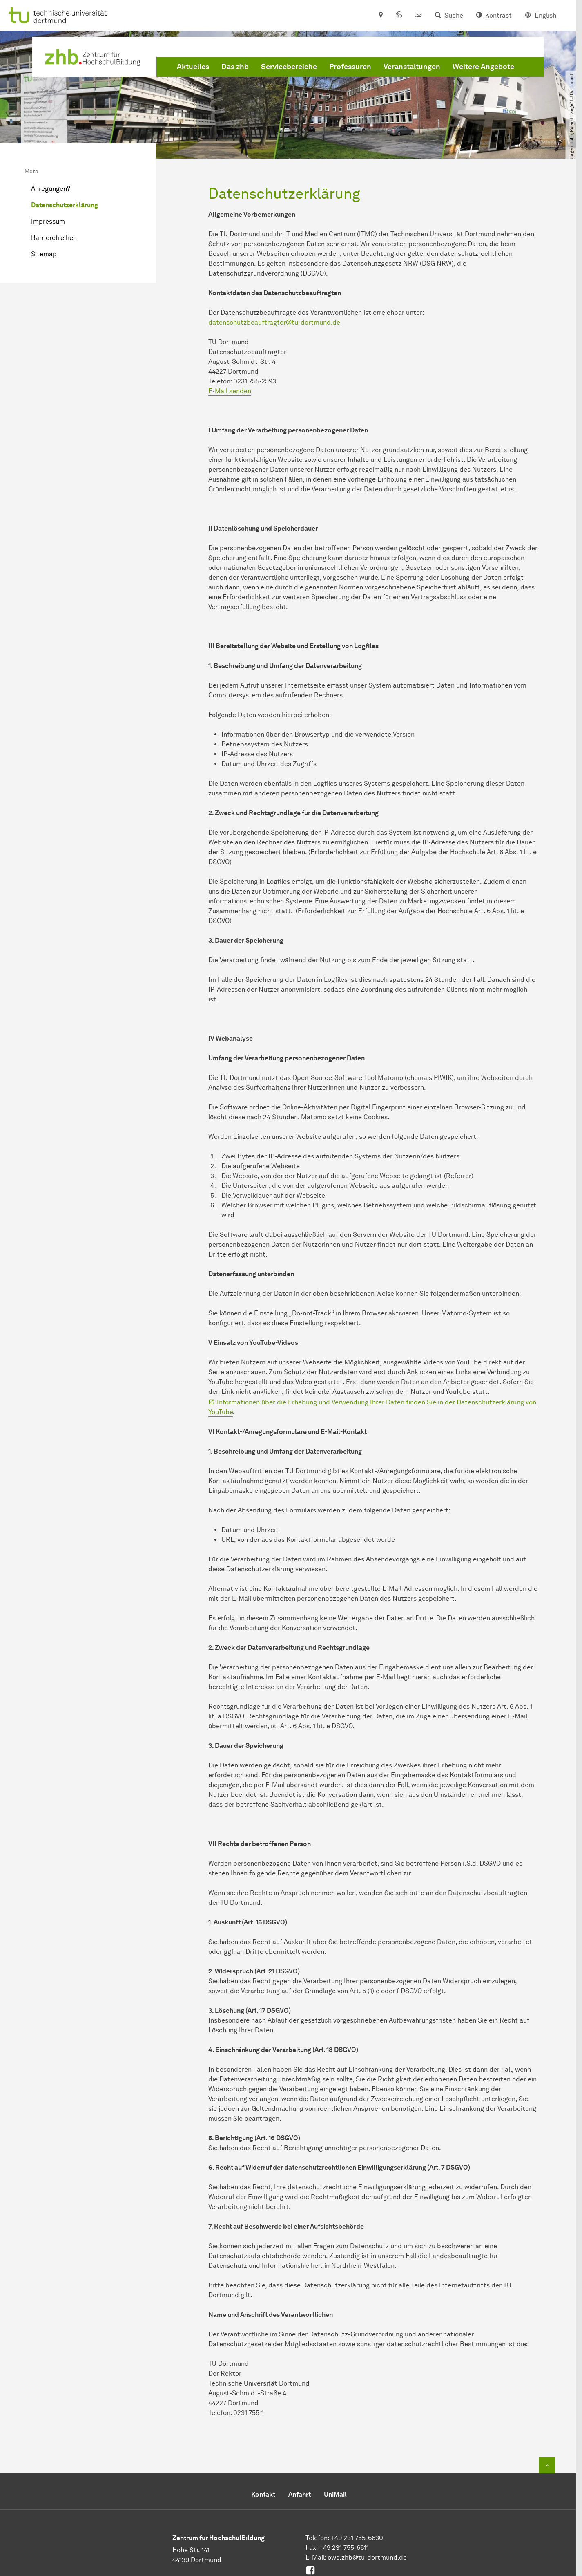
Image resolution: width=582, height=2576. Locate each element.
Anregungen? (50, 189)
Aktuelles (193, 66)
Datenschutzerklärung (64, 205)
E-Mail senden (229, 391)
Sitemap (44, 254)
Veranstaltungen (412, 66)
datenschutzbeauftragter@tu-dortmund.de (274, 322)
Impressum (48, 221)
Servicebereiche (289, 66)
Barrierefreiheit (54, 238)
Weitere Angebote (483, 66)
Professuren (350, 66)
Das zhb (235, 66)
